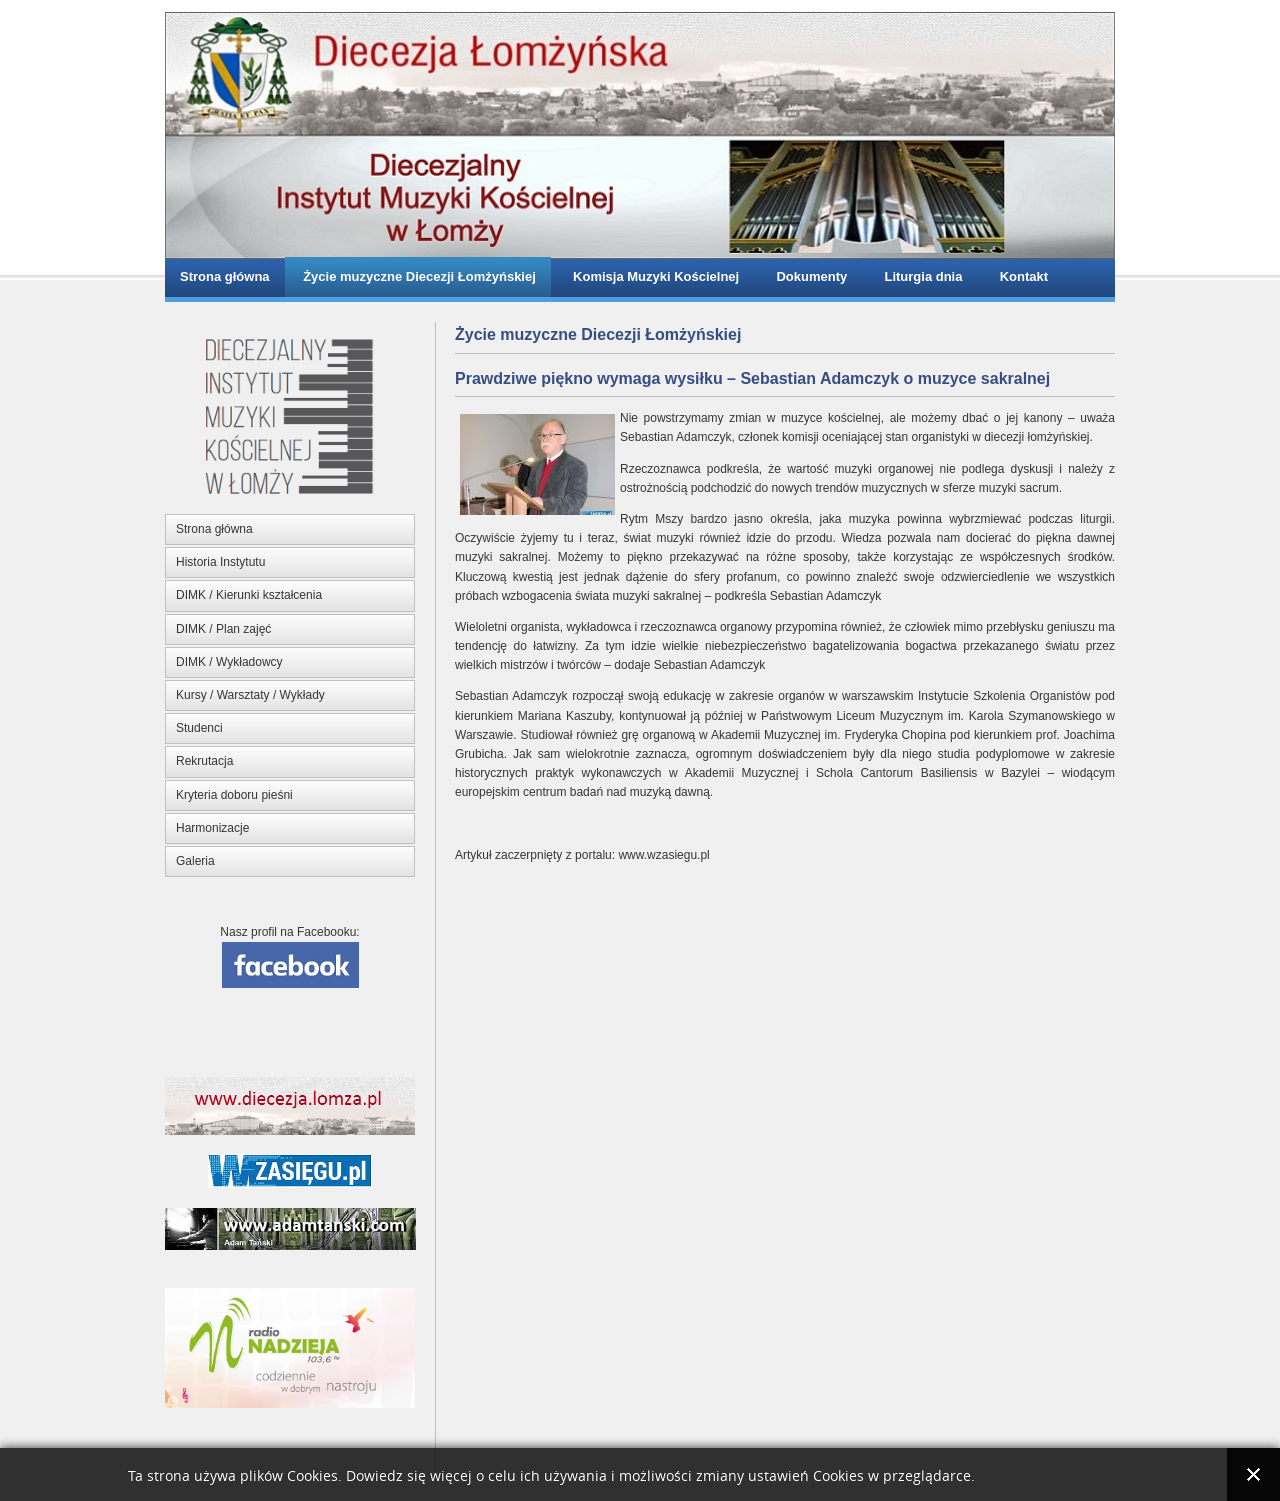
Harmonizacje (212, 828)
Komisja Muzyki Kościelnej (652, 276)
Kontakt (1020, 276)
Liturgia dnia (919, 276)
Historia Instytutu (220, 562)
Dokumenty (808, 276)
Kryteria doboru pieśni (234, 795)
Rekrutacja (204, 761)
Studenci (199, 728)
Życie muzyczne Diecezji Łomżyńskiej (418, 276)
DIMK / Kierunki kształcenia (249, 595)
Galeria (195, 861)
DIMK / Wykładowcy (229, 662)
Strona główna (225, 276)
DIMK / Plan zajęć (223, 629)
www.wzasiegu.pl (663, 855)
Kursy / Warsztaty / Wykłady (250, 695)
